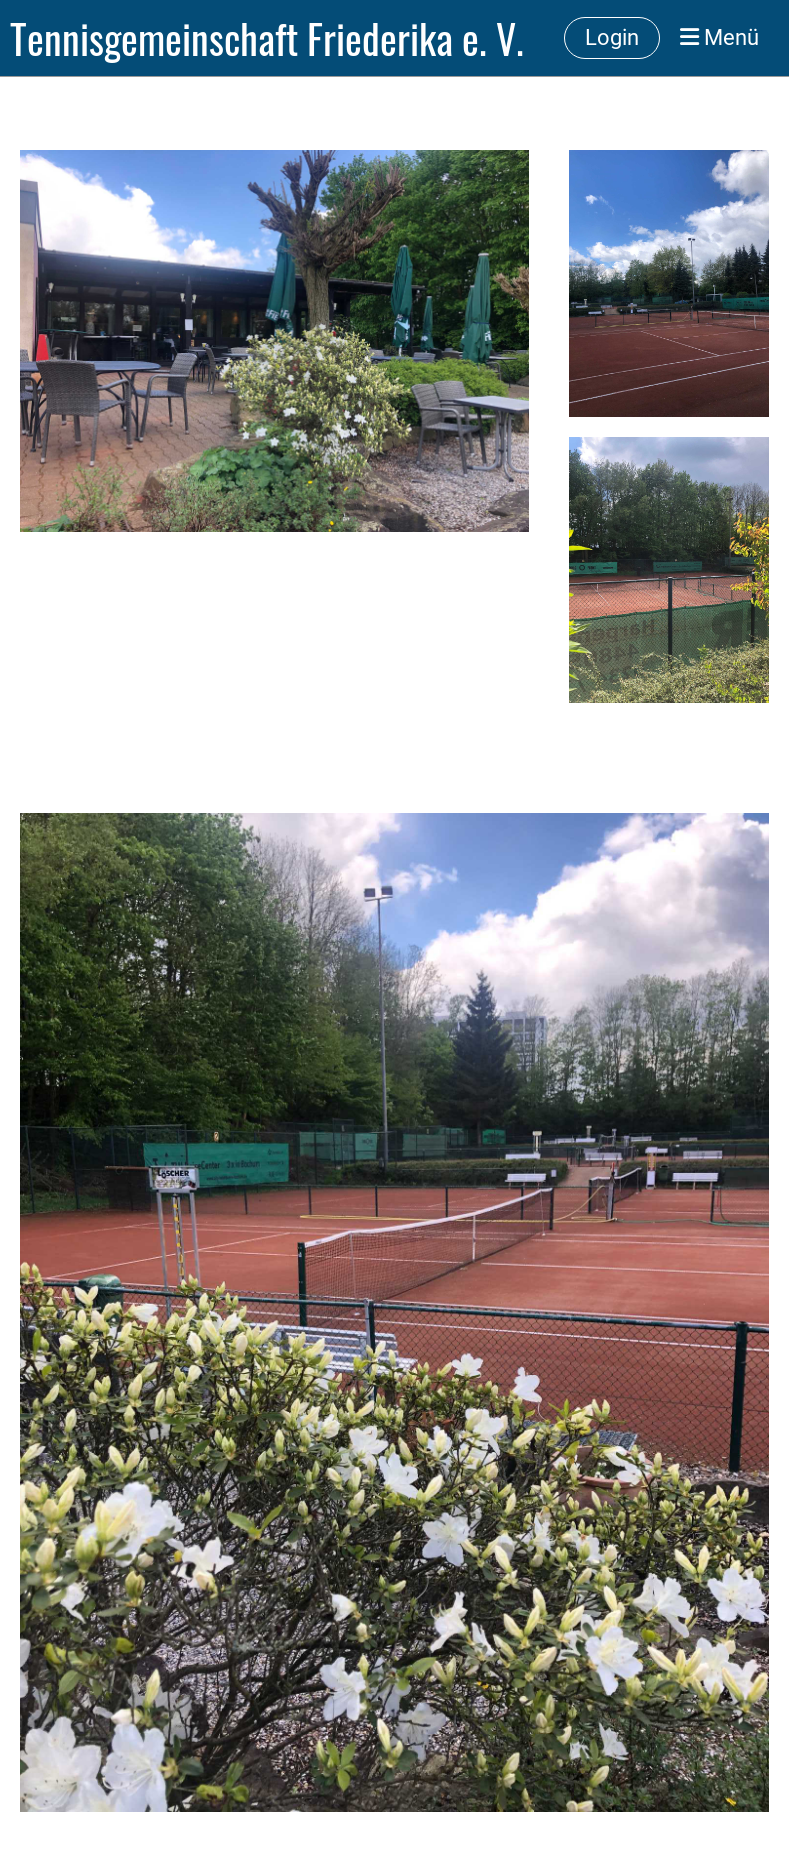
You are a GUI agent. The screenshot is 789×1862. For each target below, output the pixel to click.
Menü (719, 37)
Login (612, 37)
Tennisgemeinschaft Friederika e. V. (267, 38)
